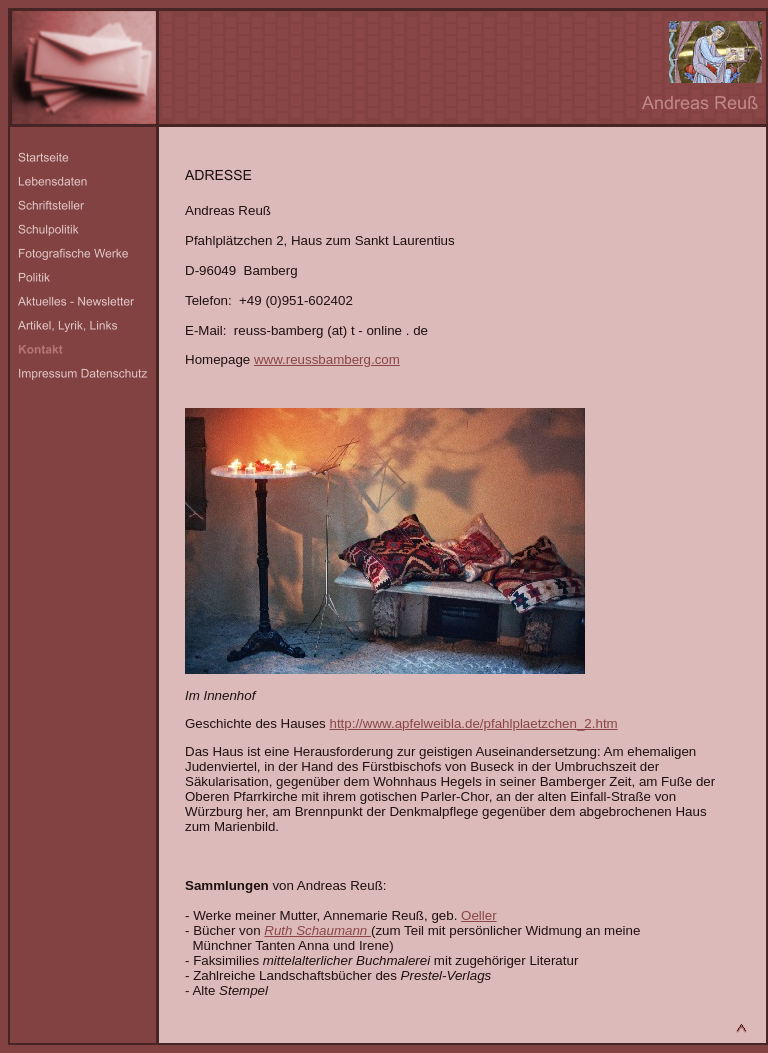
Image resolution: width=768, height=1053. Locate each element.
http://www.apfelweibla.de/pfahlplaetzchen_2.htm (473, 723)
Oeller (479, 915)
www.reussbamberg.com (327, 359)
